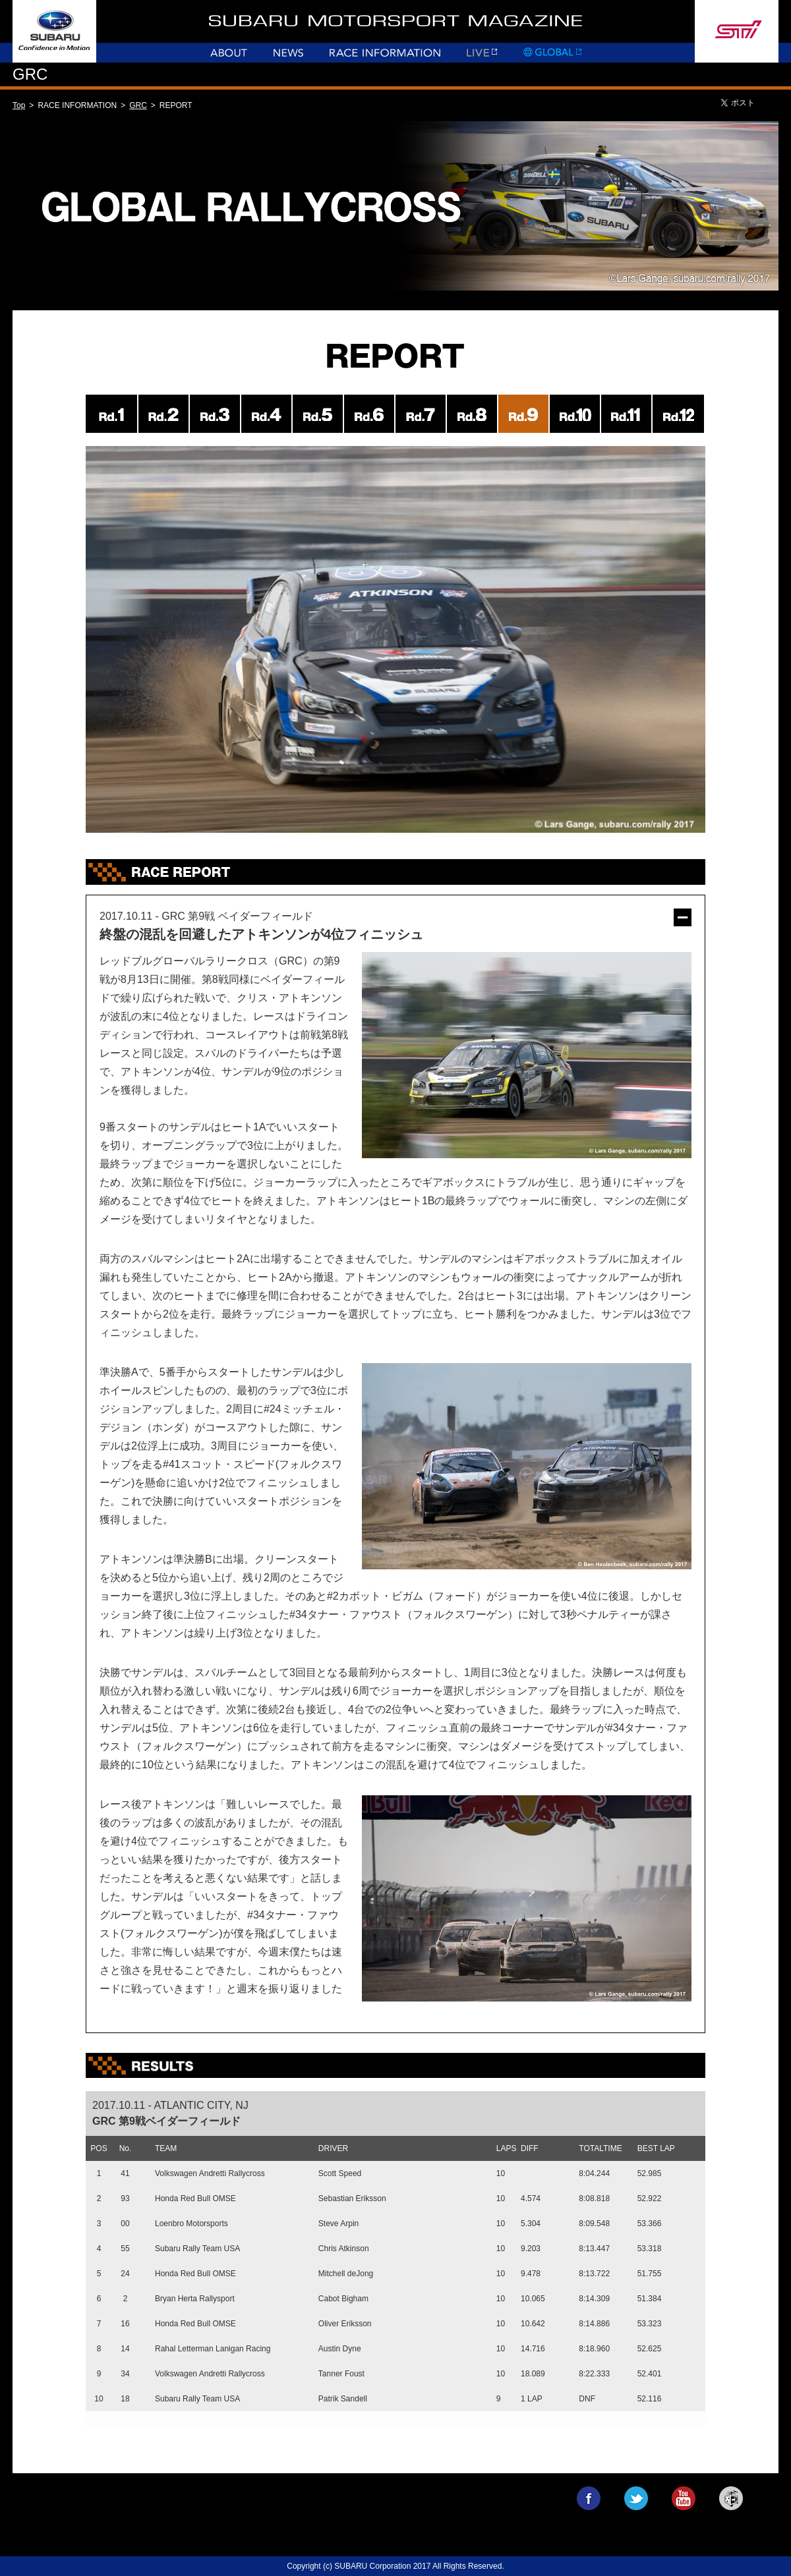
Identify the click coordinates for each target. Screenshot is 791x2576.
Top (19, 105)
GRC (138, 105)
